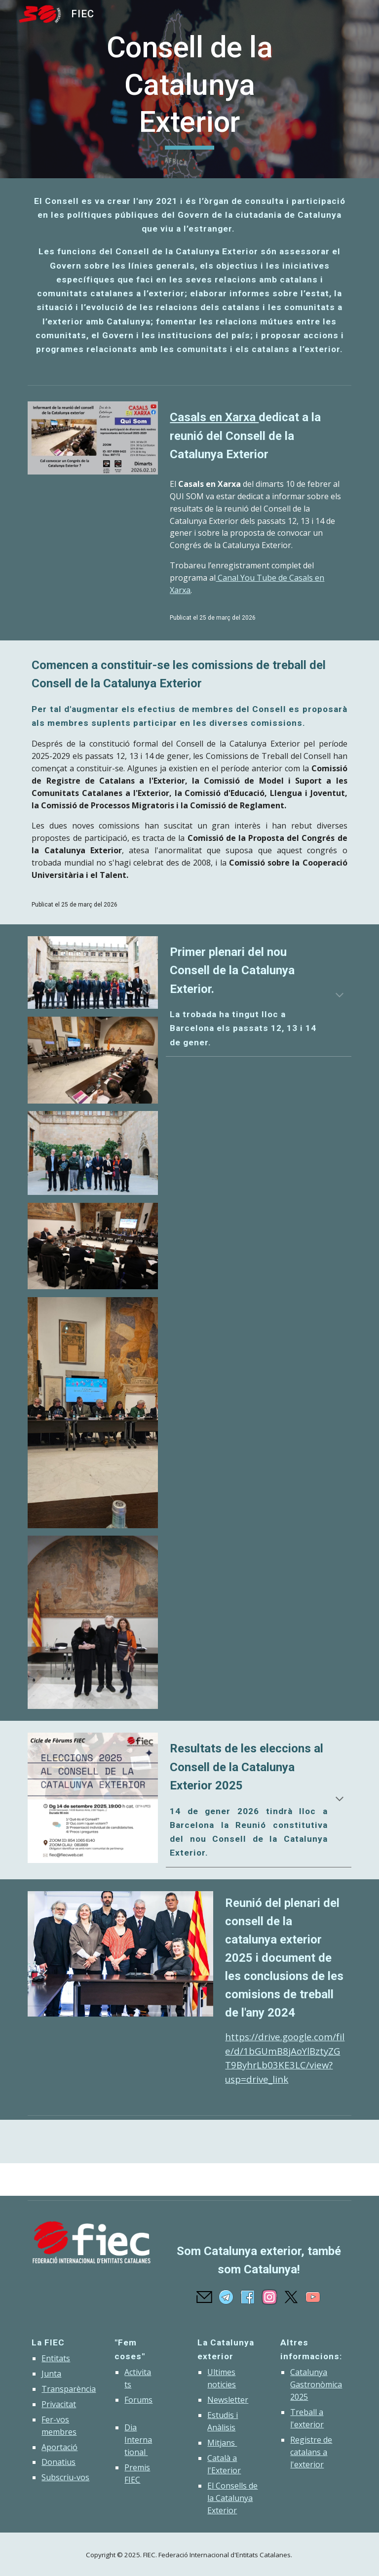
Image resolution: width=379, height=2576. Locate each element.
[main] (189, 89)
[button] (339, 996)
